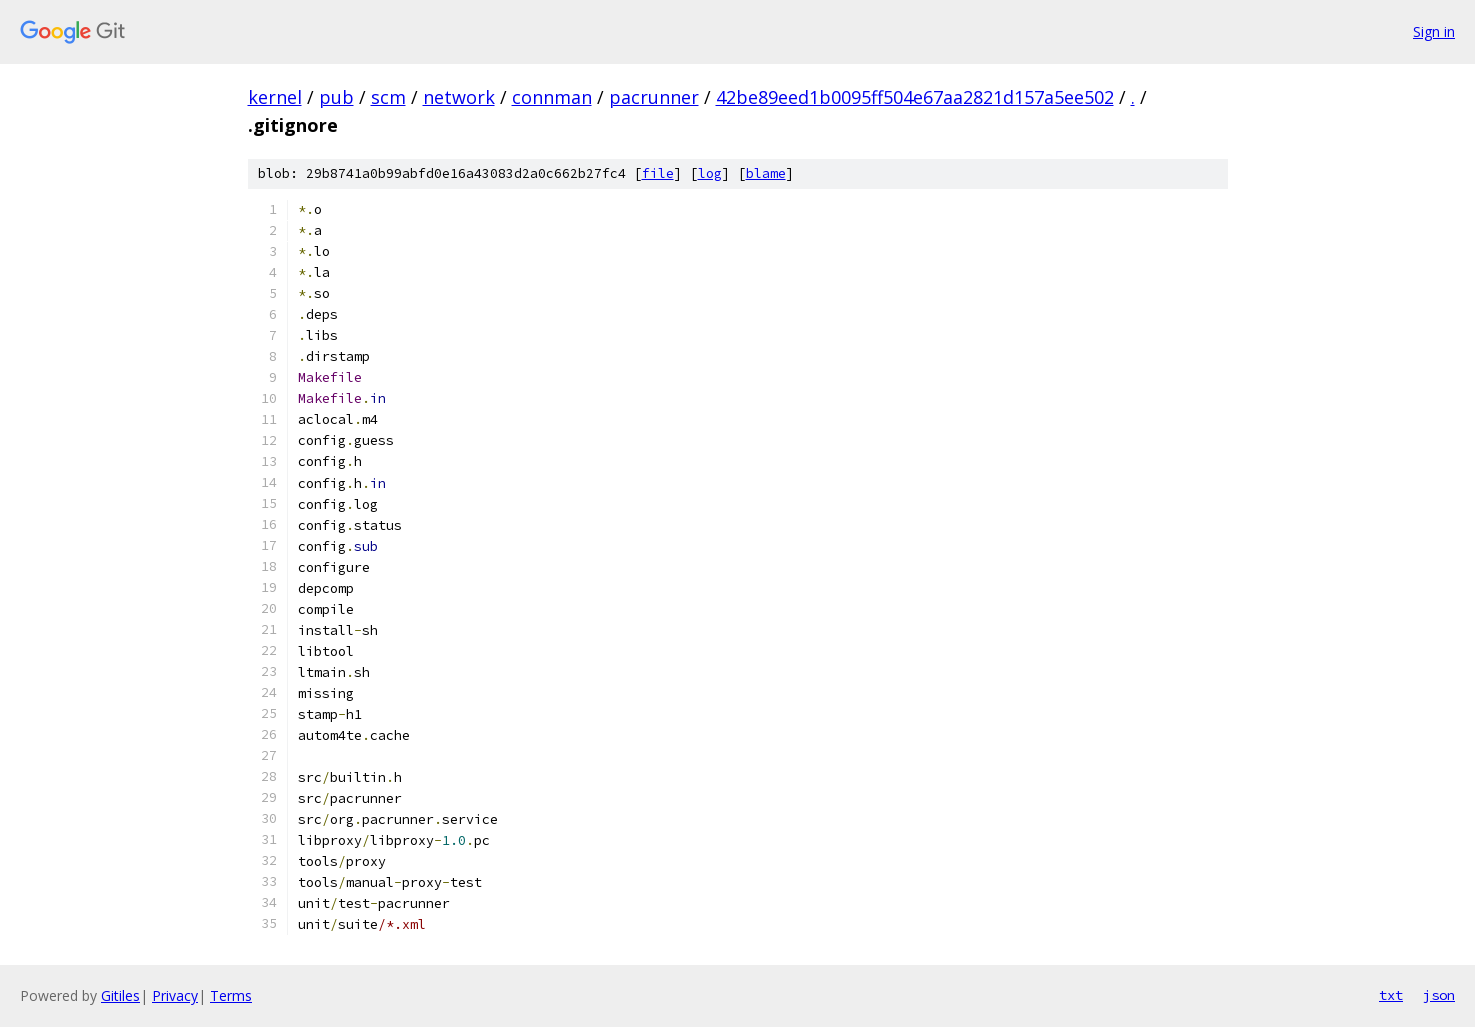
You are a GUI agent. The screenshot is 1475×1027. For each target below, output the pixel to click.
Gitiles (120, 995)
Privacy (175, 995)
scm (388, 97)
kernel (275, 97)
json (1439, 995)
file (658, 173)
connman (552, 97)
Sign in (1434, 31)
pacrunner (654, 97)
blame (766, 173)
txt (1391, 995)
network (459, 97)
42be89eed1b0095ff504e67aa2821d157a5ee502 (915, 97)
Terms (231, 995)
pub (336, 97)
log (710, 173)
